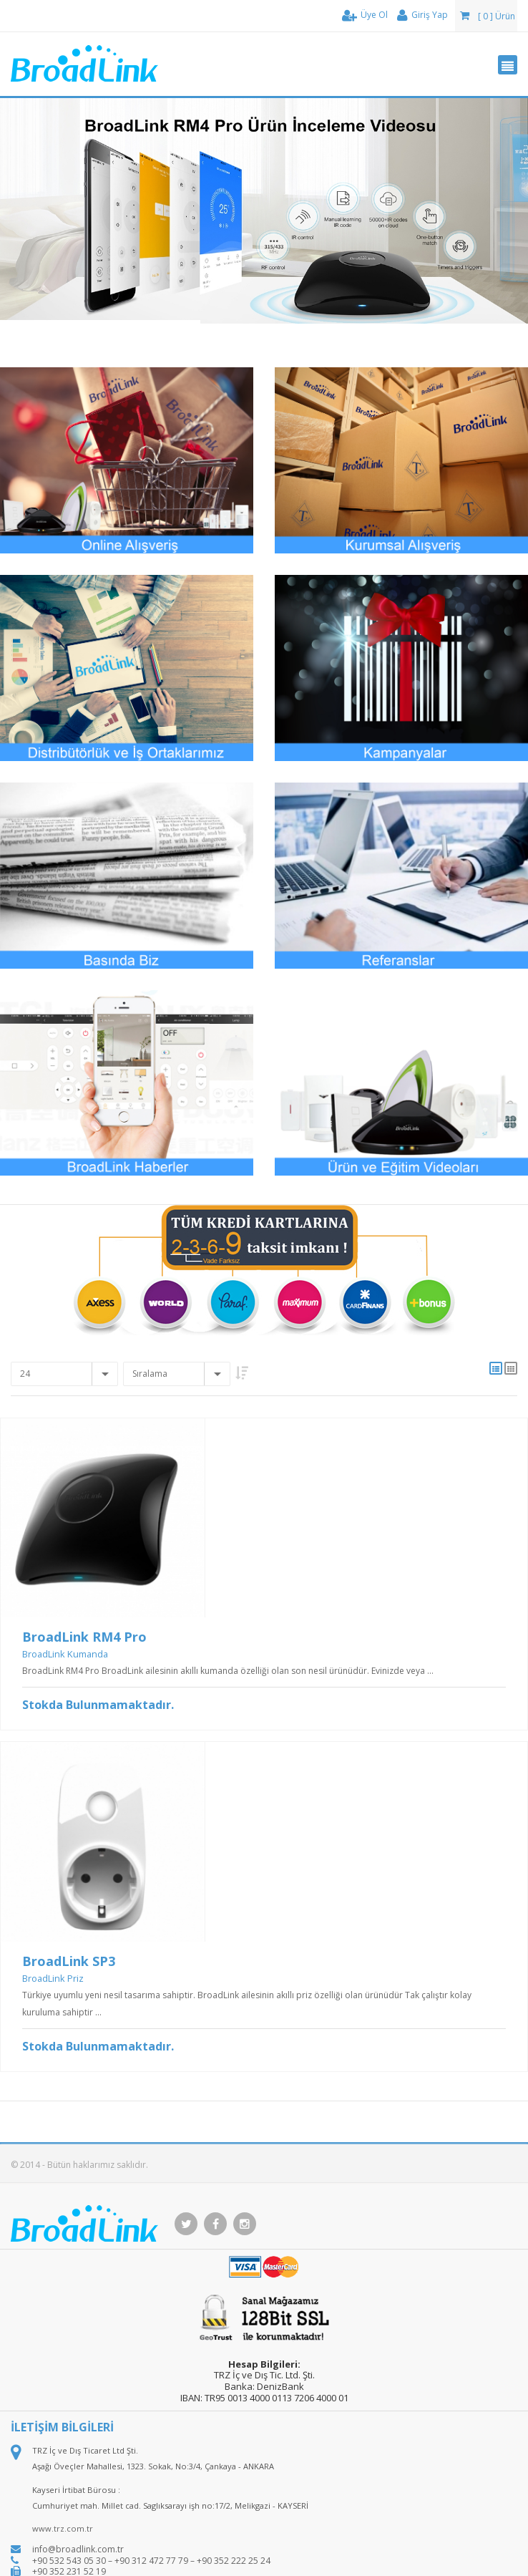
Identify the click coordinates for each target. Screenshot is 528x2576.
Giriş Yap (422, 15)
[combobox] (64, 1374)
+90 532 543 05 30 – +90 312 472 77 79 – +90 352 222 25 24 (151, 2561)
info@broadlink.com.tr (78, 2549)
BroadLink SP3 (68, 1961)
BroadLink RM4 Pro (84, 1636)
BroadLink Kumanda (65, 1653)
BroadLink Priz (53, 1978)
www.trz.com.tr (62, 2528)
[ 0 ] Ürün (487, 15)
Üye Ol (365, 15)
